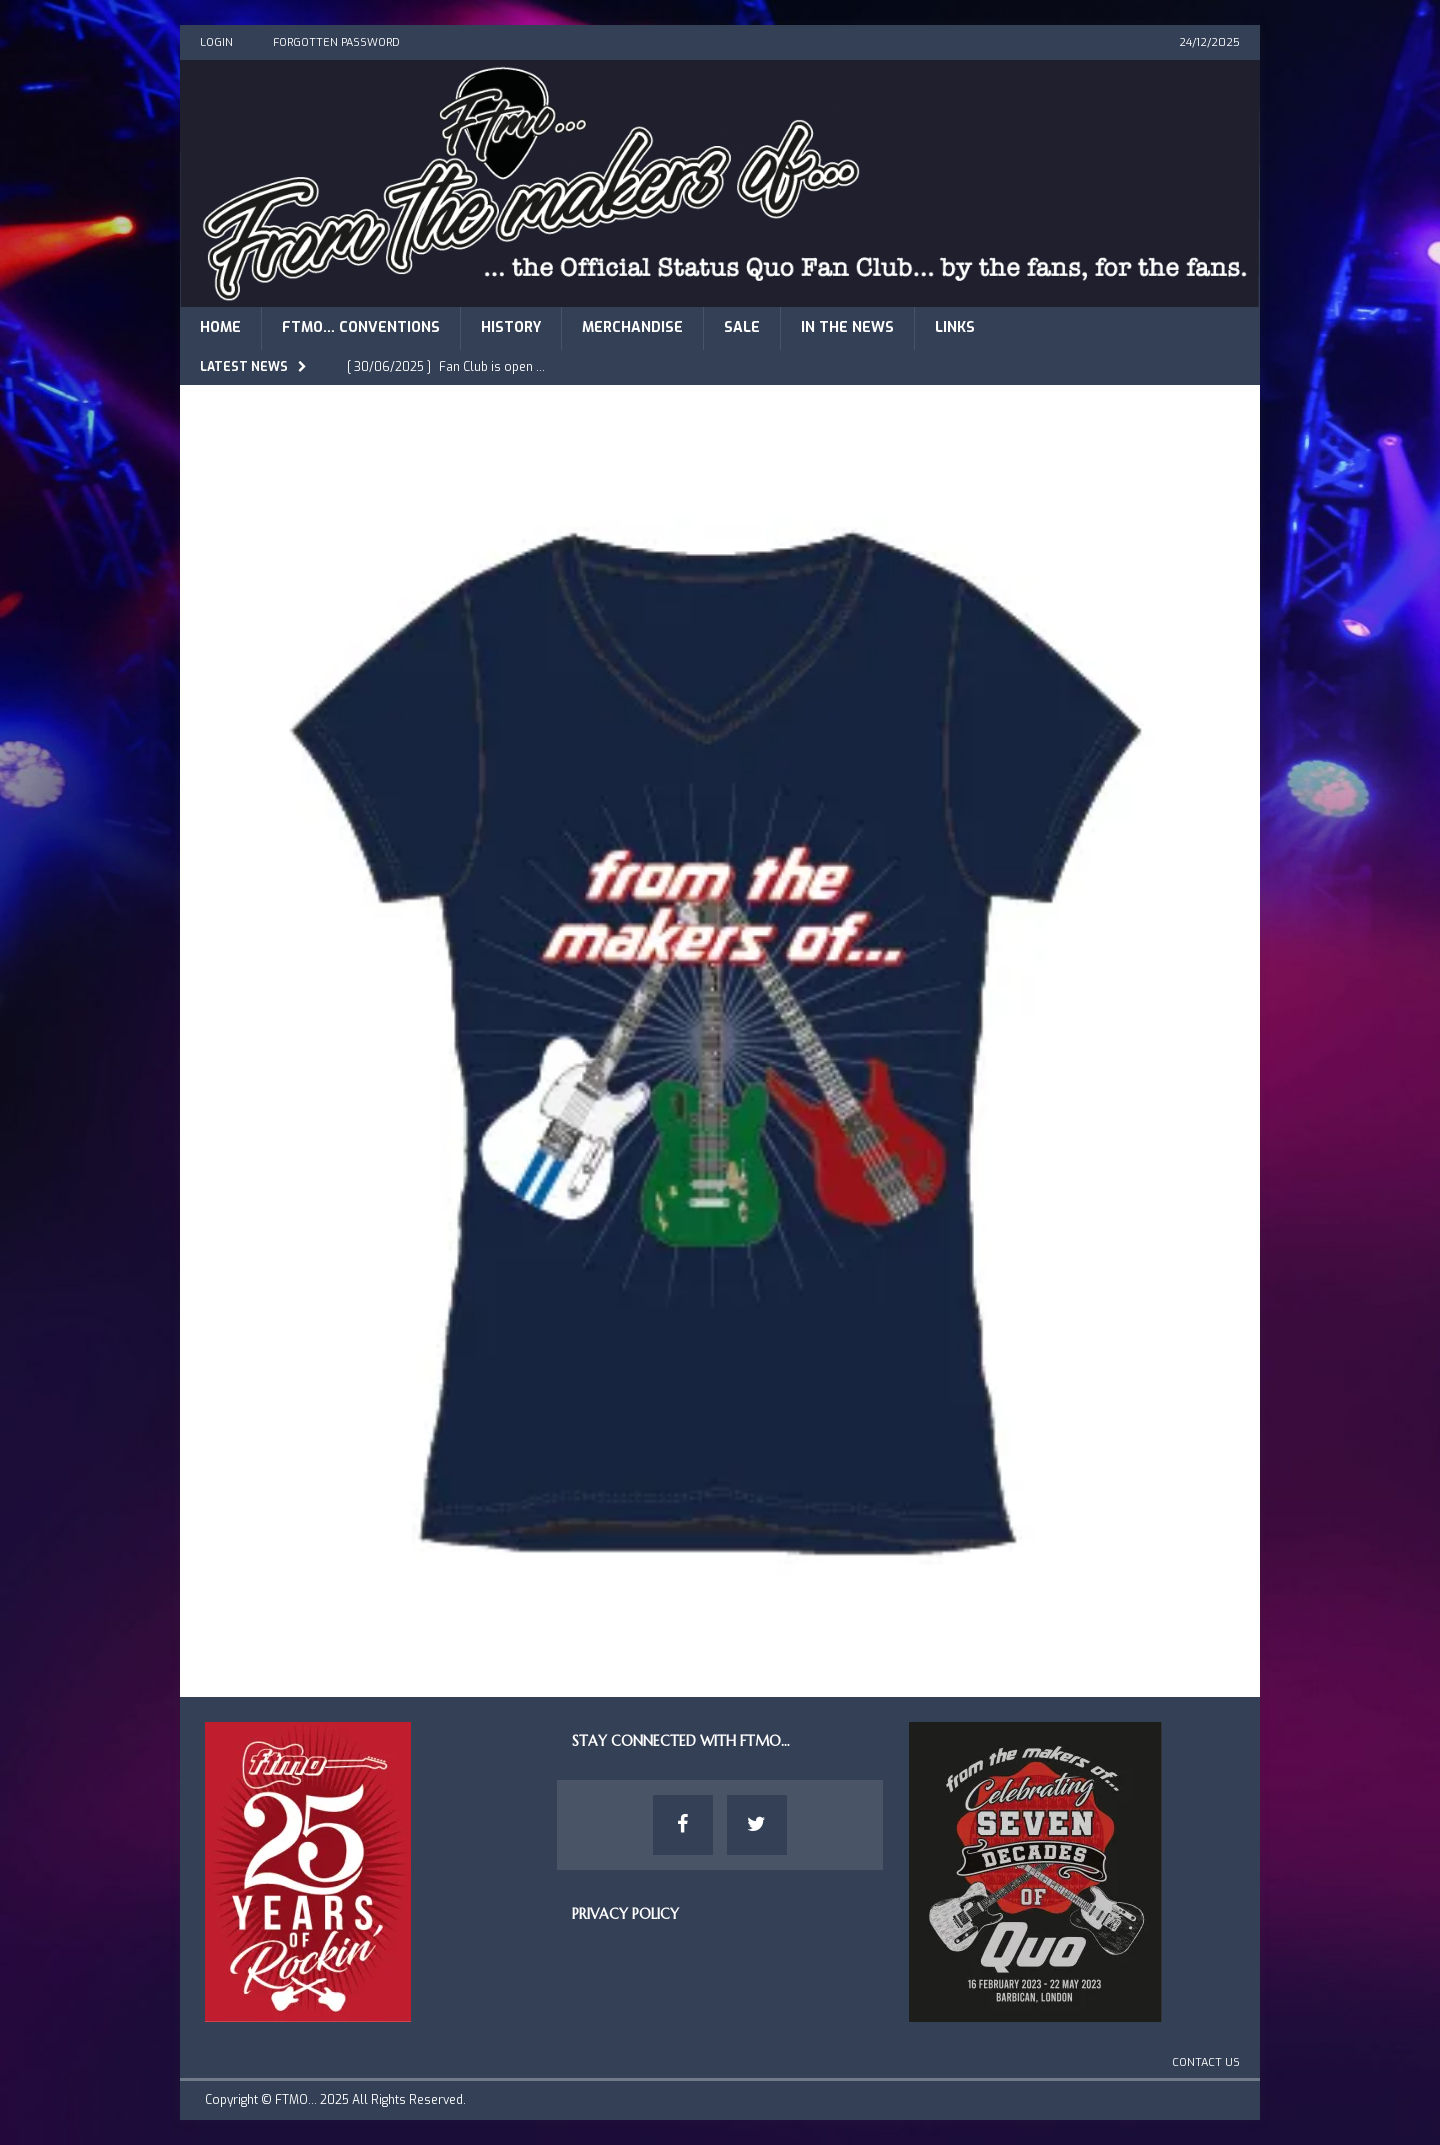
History (511, 327)
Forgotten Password (336, 42)
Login (216, 42)
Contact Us (1206, 2062)
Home (220, 327)
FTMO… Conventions (361, 327)
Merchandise (632, 327)
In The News (847, 327)
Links (955, 327)
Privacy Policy (625, 1914)
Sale (742, 327)
